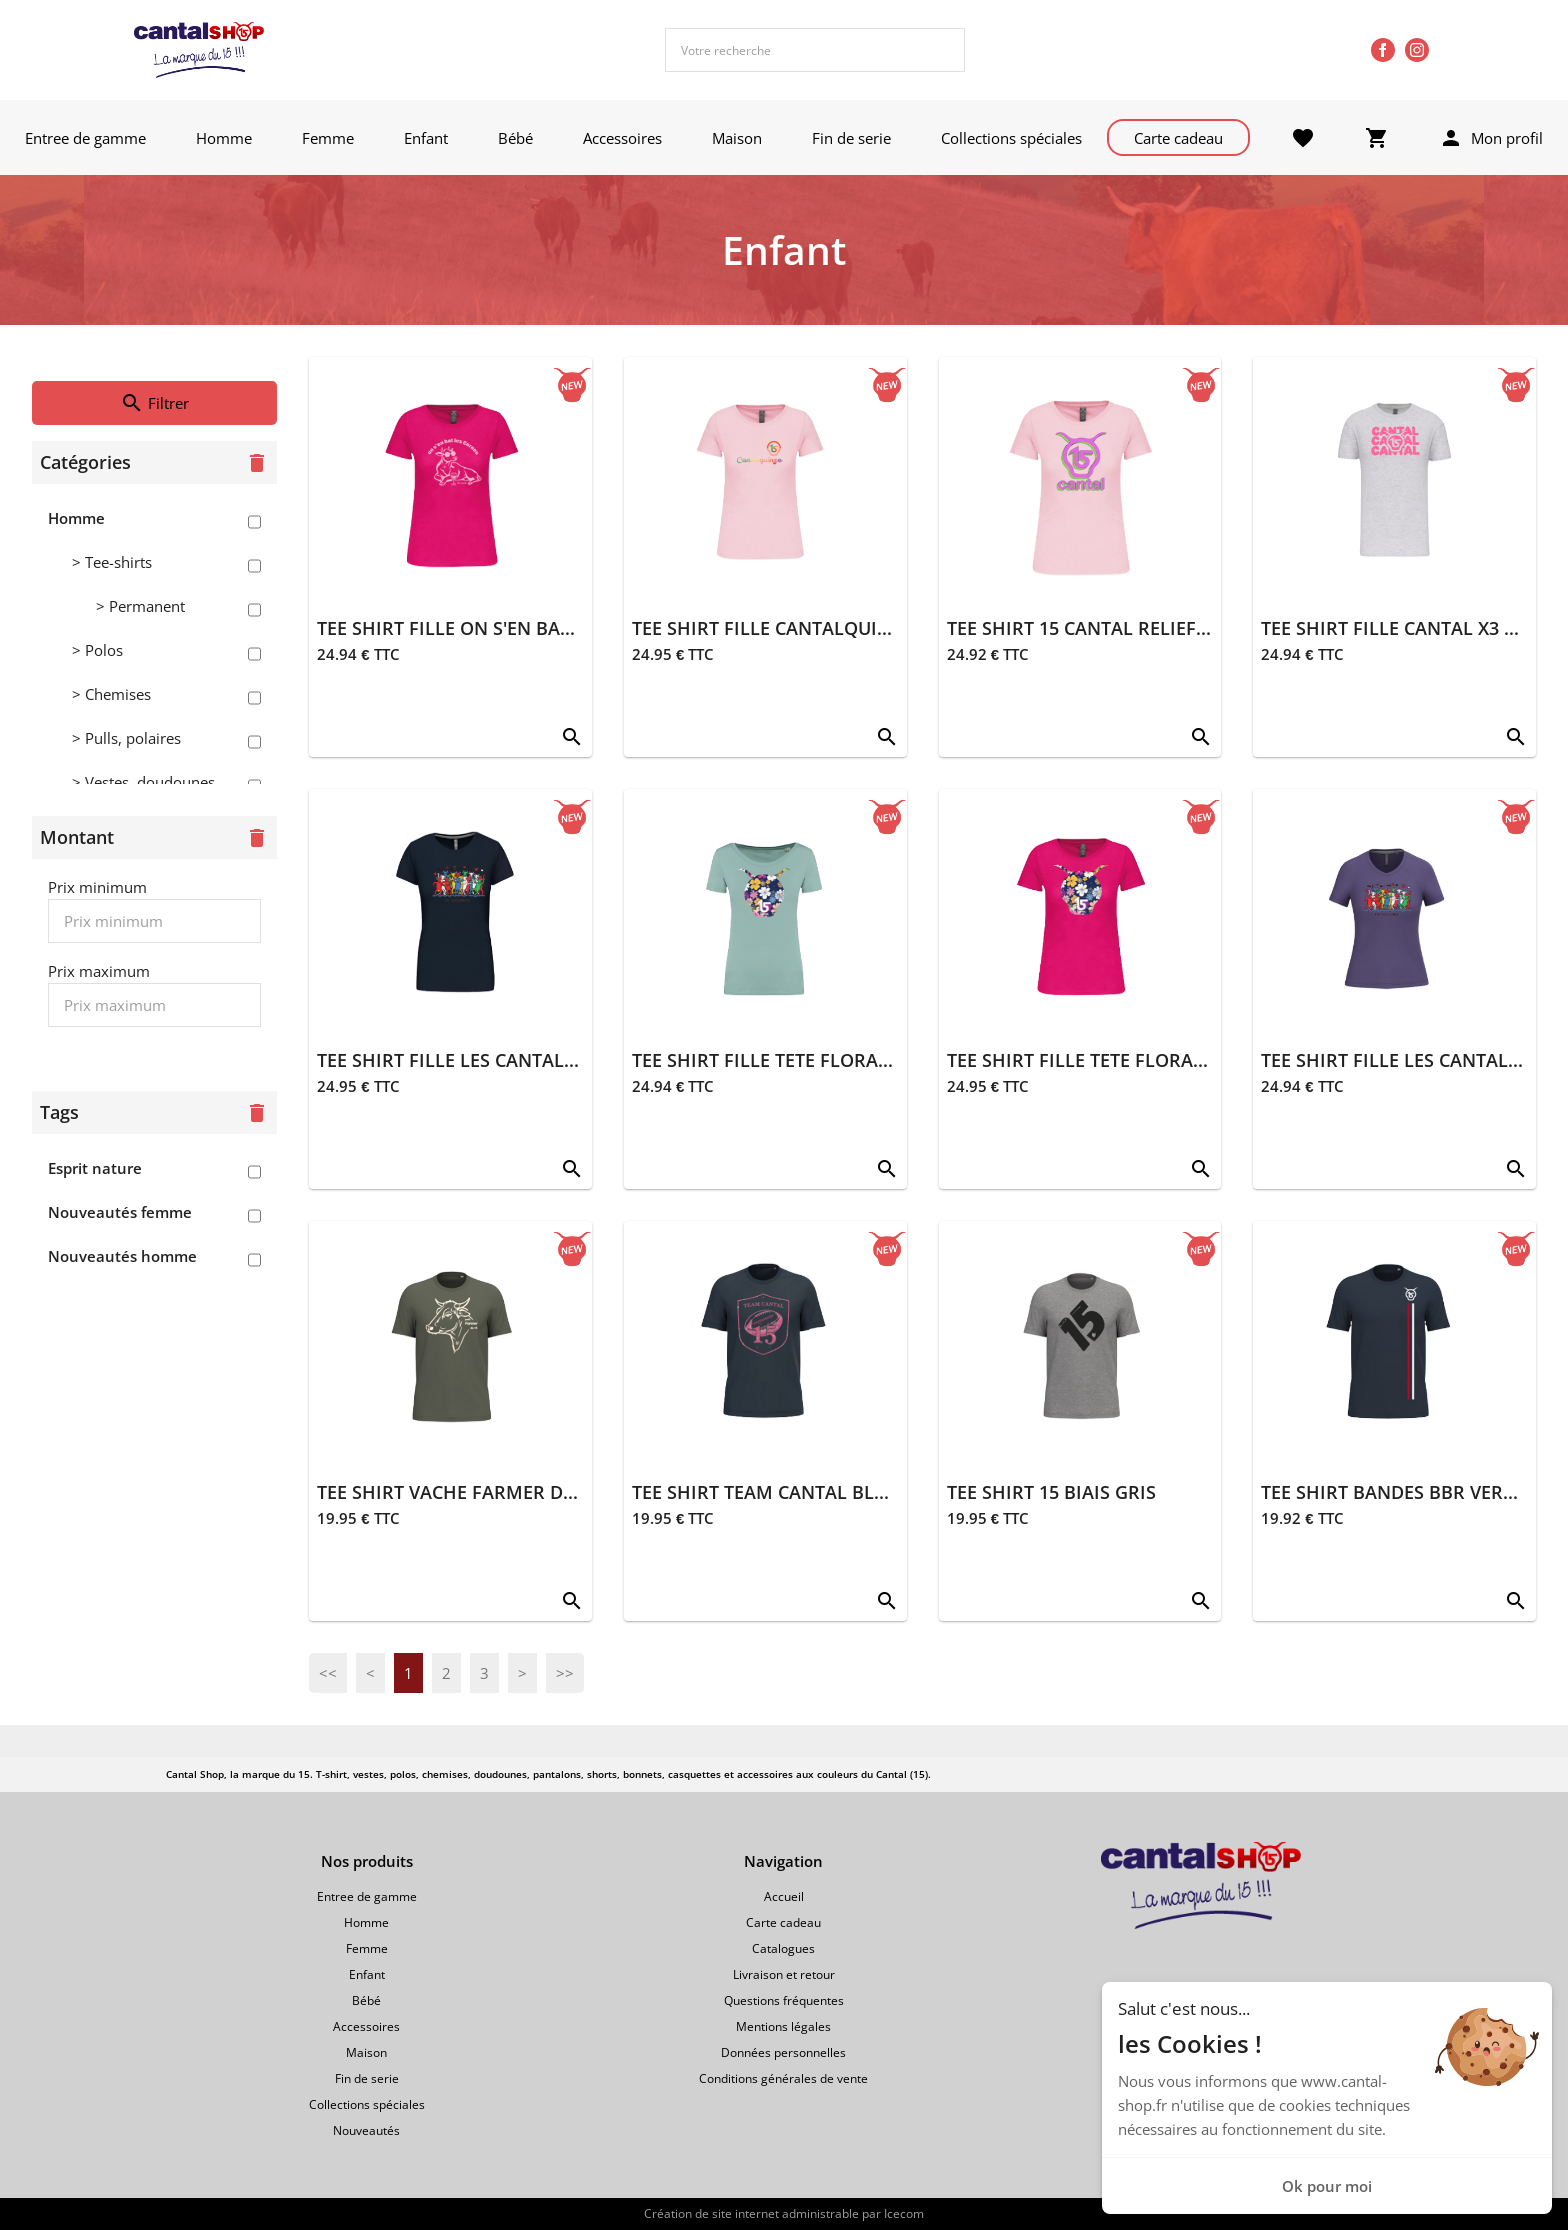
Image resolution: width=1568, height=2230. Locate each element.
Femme (328, 138)
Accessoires (622, 138)
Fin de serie (851, 138)
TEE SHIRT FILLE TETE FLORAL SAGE (785, 1060)
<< (328, 1673)
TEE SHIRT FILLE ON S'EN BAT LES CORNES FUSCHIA (539, 628)
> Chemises (111, 694)
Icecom (904, 2213)
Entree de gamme (85, 138)
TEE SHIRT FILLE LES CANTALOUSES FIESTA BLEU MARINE (563, 1060)
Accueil (784, 1896)
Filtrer (154, 403)
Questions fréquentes (784, 2000)
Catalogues (783, 1948)
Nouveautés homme (122, 1256)
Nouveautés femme (120, 1212)
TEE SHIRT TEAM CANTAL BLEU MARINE (802, 1492)
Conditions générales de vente (783, 2078)
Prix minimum (97, 887)
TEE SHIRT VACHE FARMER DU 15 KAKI (481, 1492)
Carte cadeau (1178, 138)
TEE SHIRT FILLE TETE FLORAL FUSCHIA (1115, 1060)
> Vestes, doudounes (143, 782)
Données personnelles (783, 2052)
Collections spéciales (1011, 138)
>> (565, 1673)
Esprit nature (95, 1168)
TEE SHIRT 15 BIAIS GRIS (1051, 1492)
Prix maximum (99, 971)
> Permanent (140, 606)
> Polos (97, 650)
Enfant (426, 138)
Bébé (515, 138)
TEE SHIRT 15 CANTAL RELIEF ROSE (1097, 628)
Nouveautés (366, 2130)
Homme (224, 138)
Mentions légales (783, 2026)
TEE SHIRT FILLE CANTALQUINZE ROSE (797, 628)
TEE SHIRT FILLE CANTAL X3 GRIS (1403, 628)
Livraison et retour (784, 1974)
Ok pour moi (1327, 2186)
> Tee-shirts (112, 562)
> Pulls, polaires (126, 738)
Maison (737, 138)
